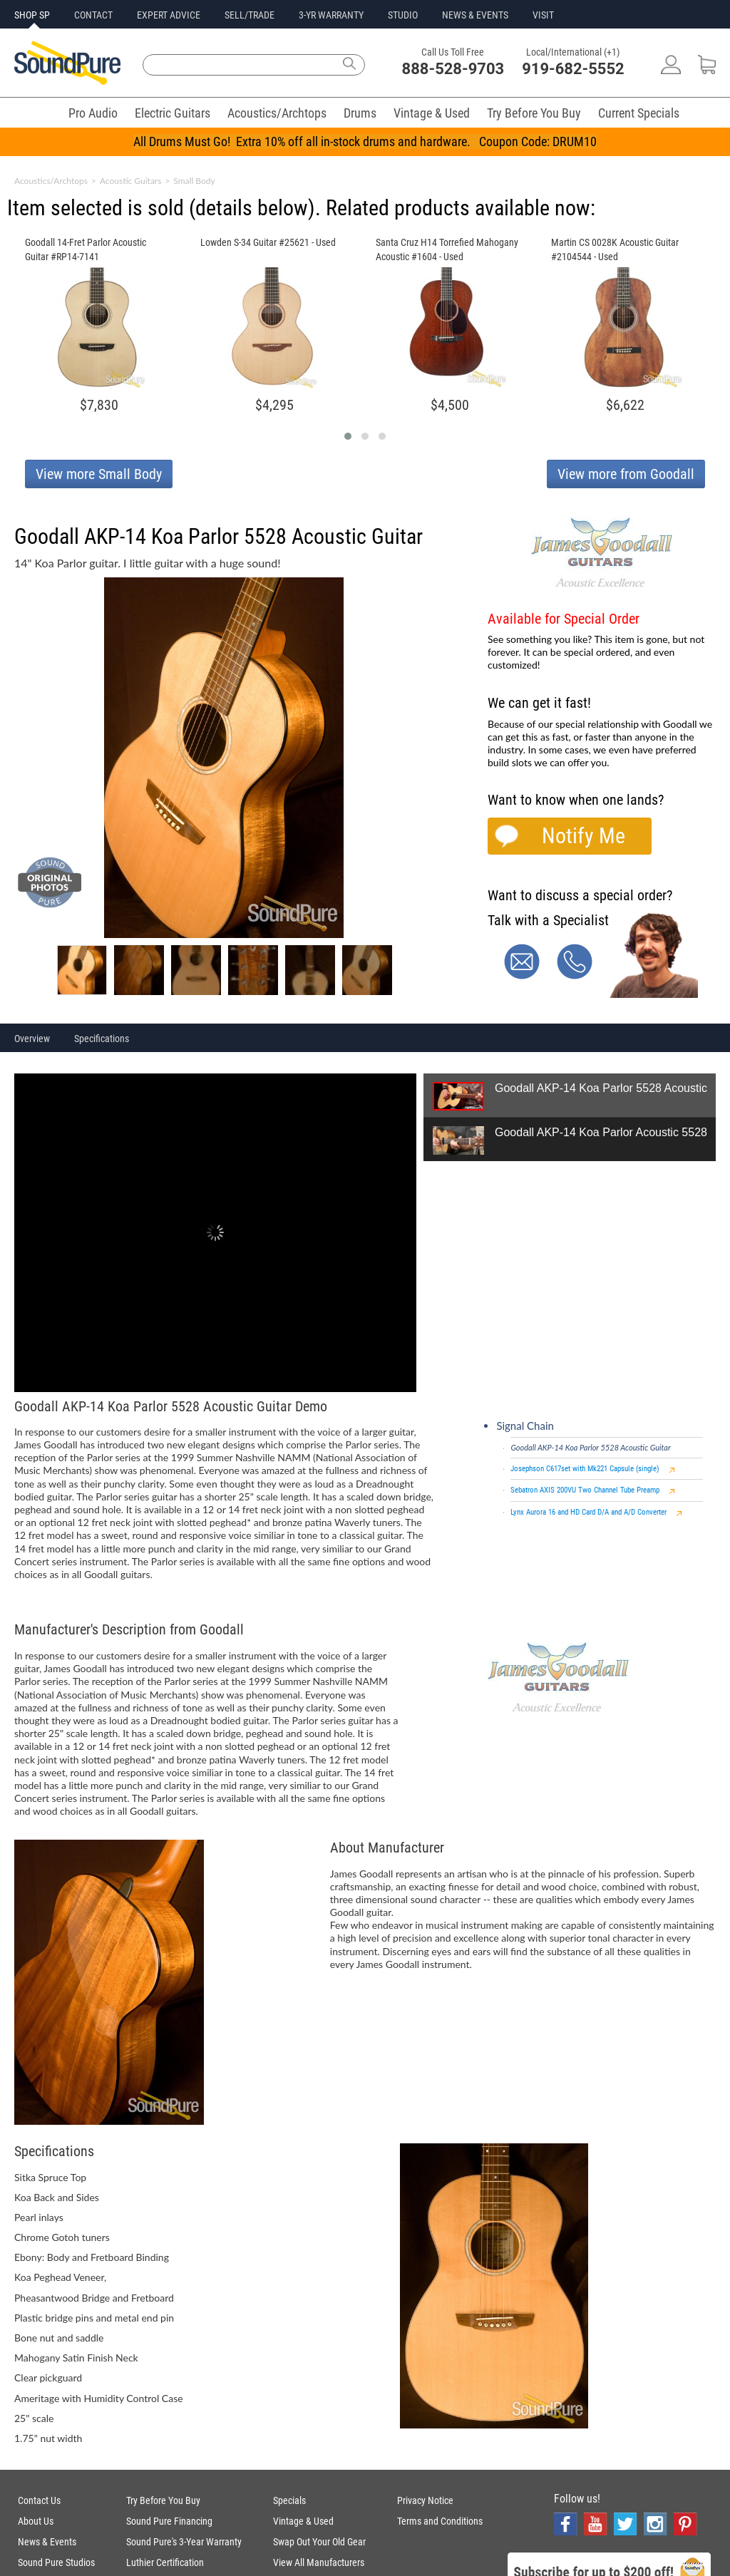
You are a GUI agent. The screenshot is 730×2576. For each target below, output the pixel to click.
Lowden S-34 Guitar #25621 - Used (268, 242)
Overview (32, 1038)
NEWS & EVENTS (475, 15)
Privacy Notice (425, 2500)
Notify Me (583, 835)
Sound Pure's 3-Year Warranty (184, 2541)
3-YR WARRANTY (331, 15)
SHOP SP (32, 15)
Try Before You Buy (534, 112)
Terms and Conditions (440, 2521)
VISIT (543, 15)
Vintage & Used (432, 112)
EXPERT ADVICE (168, 15)
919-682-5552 (573, 69)
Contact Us (39, 2500)
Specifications (101, 1038)
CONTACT (93, 15)
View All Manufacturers (318, 2562)
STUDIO (403, 15)
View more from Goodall (625, 474)
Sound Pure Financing (169, 2521)
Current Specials (638, 112)
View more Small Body (99, 474)
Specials (289, 2500)
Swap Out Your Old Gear (319, 2541)
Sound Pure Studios (56, 2562)
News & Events (47, 2541)
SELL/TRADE (249, 15)
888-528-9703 (453, 69)
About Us (35, 2521)
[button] (347, 436)
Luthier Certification (165, 2562)
